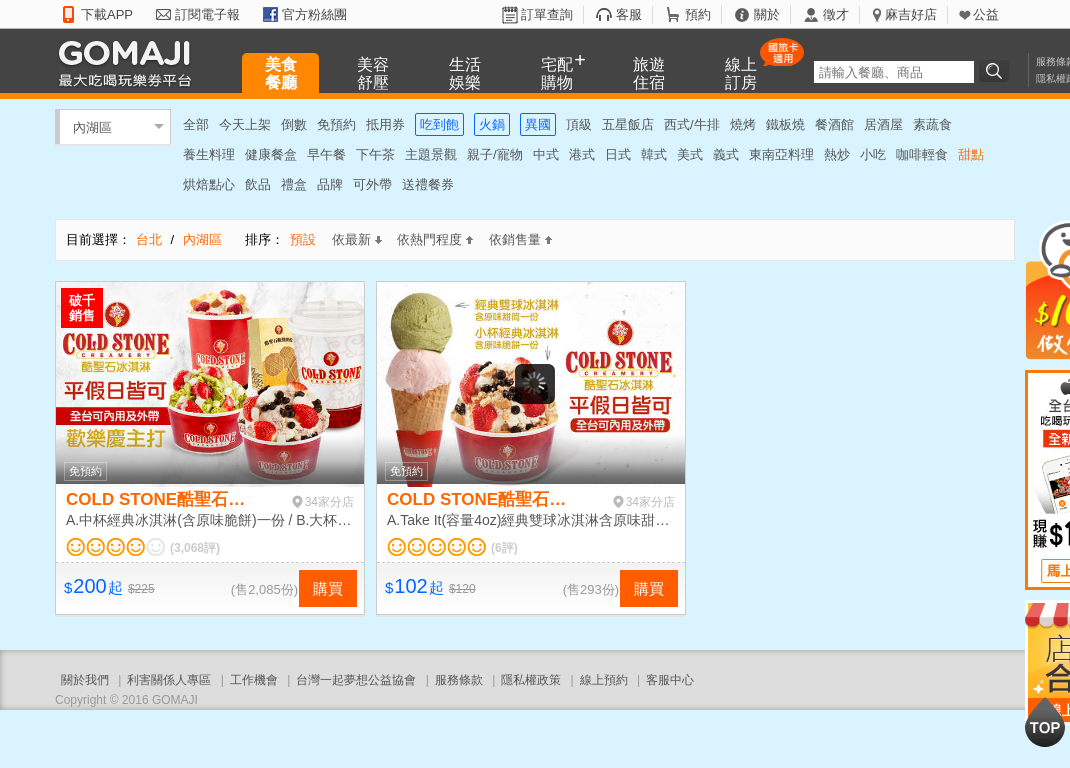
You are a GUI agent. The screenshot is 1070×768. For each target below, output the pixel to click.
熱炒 (837, 154)
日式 (618, 154)
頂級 (579, 124)
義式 (726, 154)
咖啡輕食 (922, 154)
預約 (698, 14)
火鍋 (492, 124)
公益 (986, 14)
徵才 (836, 14)
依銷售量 (520, 239)
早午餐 (326, 154)
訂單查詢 (547, 14)
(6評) (504, 548)
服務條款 (459, 680)
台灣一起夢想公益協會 (356, 680)
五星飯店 (628, 124)
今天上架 (245, 124)
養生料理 (209, 154)
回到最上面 (1045, 722)
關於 (767, 14)
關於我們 (85, 680)
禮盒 (294, 184)
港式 (582, 154)
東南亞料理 (781, 154)
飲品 (258, 184)
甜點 (971, 154)
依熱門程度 (435, 239)
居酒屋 (883, 124)
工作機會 (254, 680)
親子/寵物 (495, 154)
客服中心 (670, 680)
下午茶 (375, 154)
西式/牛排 (692, 124)
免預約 (336, 124)
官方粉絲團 (314, 14)
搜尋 (997, 71)
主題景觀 (431, 154)
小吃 (873, 154)
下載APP (107, 14)
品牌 (330, 184)
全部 (196, 124)
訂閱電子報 (207, 14)
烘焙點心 (209, 184)
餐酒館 (834, 124)
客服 (629, 14)
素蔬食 (932, 124)
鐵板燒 (785, 124)
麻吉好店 (911, 14)
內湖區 (92, 126)
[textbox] (894, 72)
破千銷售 (82, 308)
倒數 (294, 124)
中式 (546, 154)
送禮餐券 (428, 184)
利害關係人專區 (169, 680)
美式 (690, 154)
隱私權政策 (531, 680)
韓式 (654, 154)
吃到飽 (439, 124)
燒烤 (743, 124)
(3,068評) (195, 548)
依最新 (357, 239)
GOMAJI (130, 62)
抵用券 (385, 124)
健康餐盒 (271, 154)
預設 (303, 239)
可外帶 (372, 184)
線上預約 (604, 680)
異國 (538, 124)
